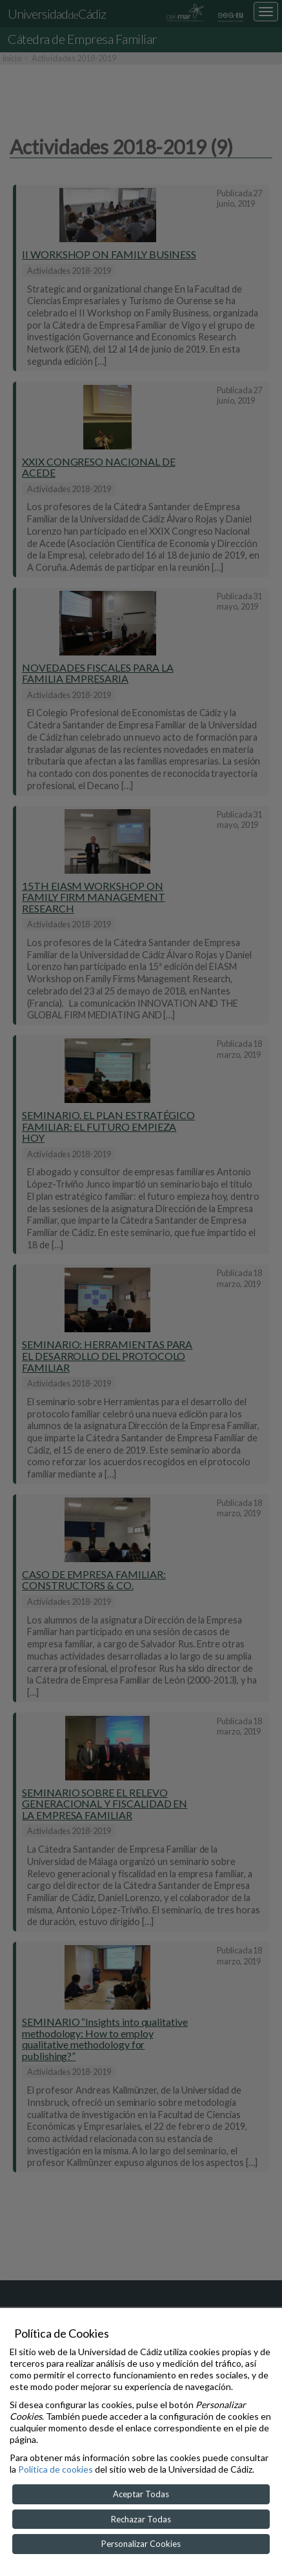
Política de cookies (55, 2469)
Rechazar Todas (141, 2519)
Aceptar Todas (141, 2494)
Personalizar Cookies (141, 2544)
